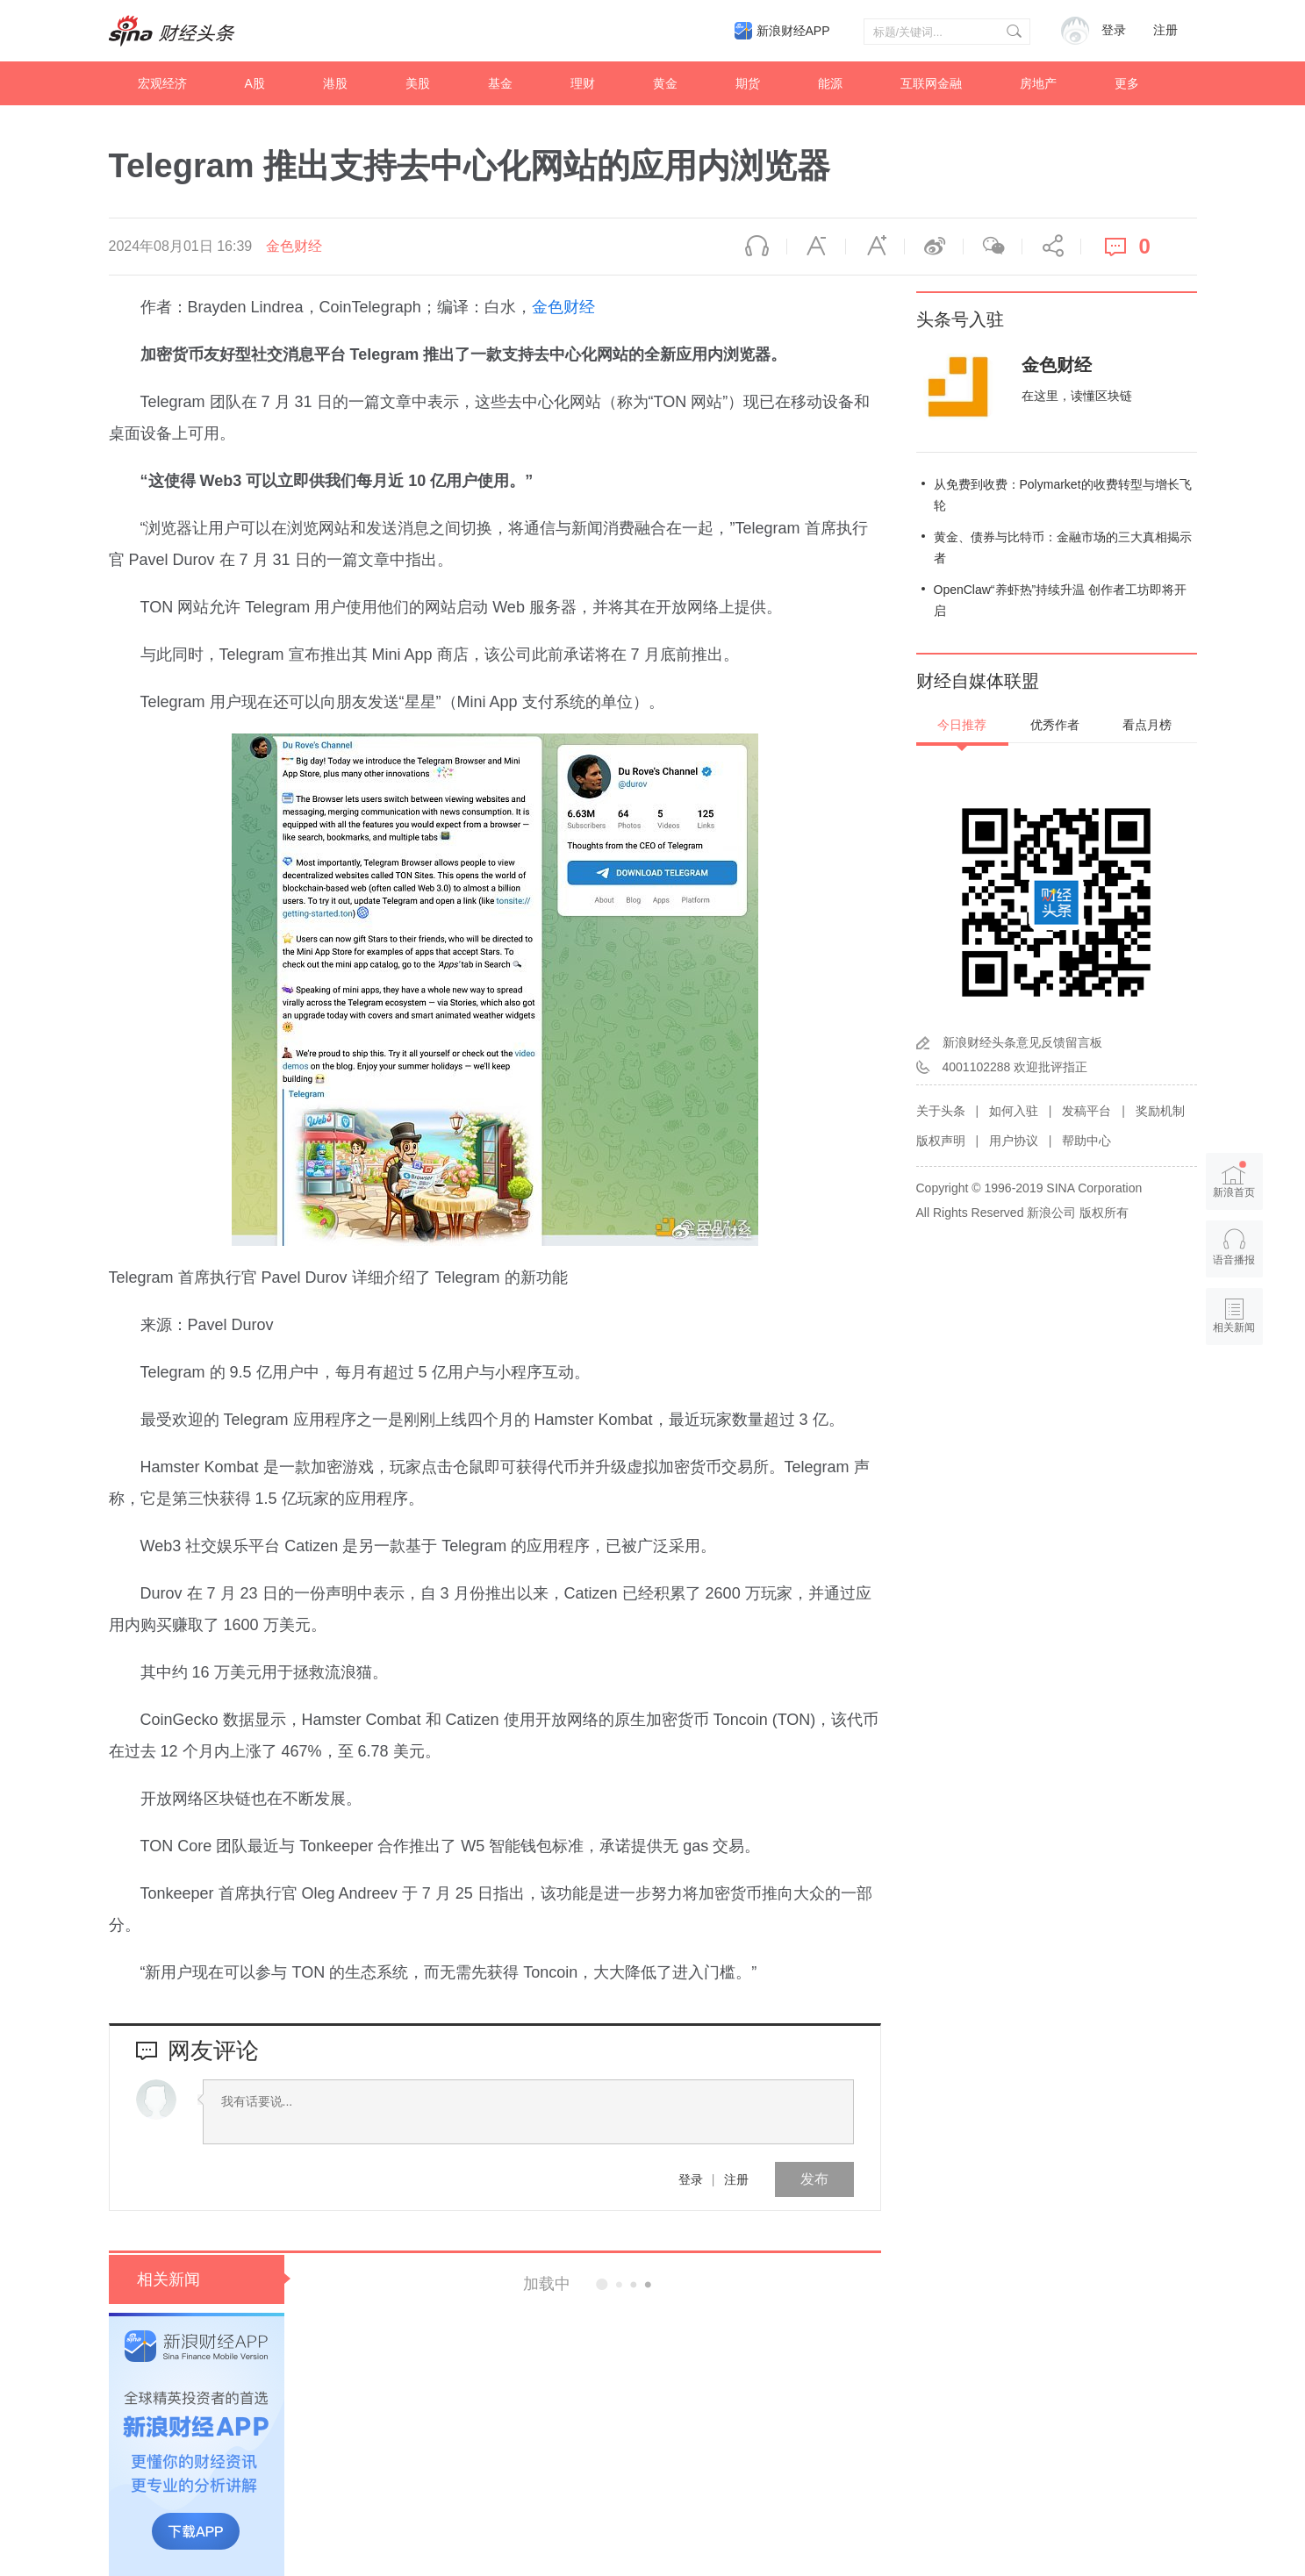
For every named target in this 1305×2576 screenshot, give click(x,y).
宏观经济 (162, 83)
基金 (500, 83)
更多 (1127, 83)
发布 (814, 2179)
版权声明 (940, 1141)
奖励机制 (1160, 1111)
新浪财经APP (793, 31)
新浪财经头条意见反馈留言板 (1022, 1042)
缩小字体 (816, 246)
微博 (934, 246)
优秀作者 (1054, 725)
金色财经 (294, 246)
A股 (255, 83)
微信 (993, 246)
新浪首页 (1234, 1180)
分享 (1051, 246)
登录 (690, 2179)
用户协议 (1013, 1141)
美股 (417, 83)
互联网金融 (931, 83)
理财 (582, 83)
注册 (1165, 30)
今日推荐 (961, 725)
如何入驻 (1013, 1111)
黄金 (665, 83)
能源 (830, 83)
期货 (747, 83)
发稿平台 (1086, 1111)
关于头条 (940, 1111)
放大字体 (875, 246)
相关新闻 (168, 2279)
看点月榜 (1147, 725)
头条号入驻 (960, 319)
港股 (335, 83)
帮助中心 (1086, 1141)
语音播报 (757, 246)
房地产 (1038, 83)
